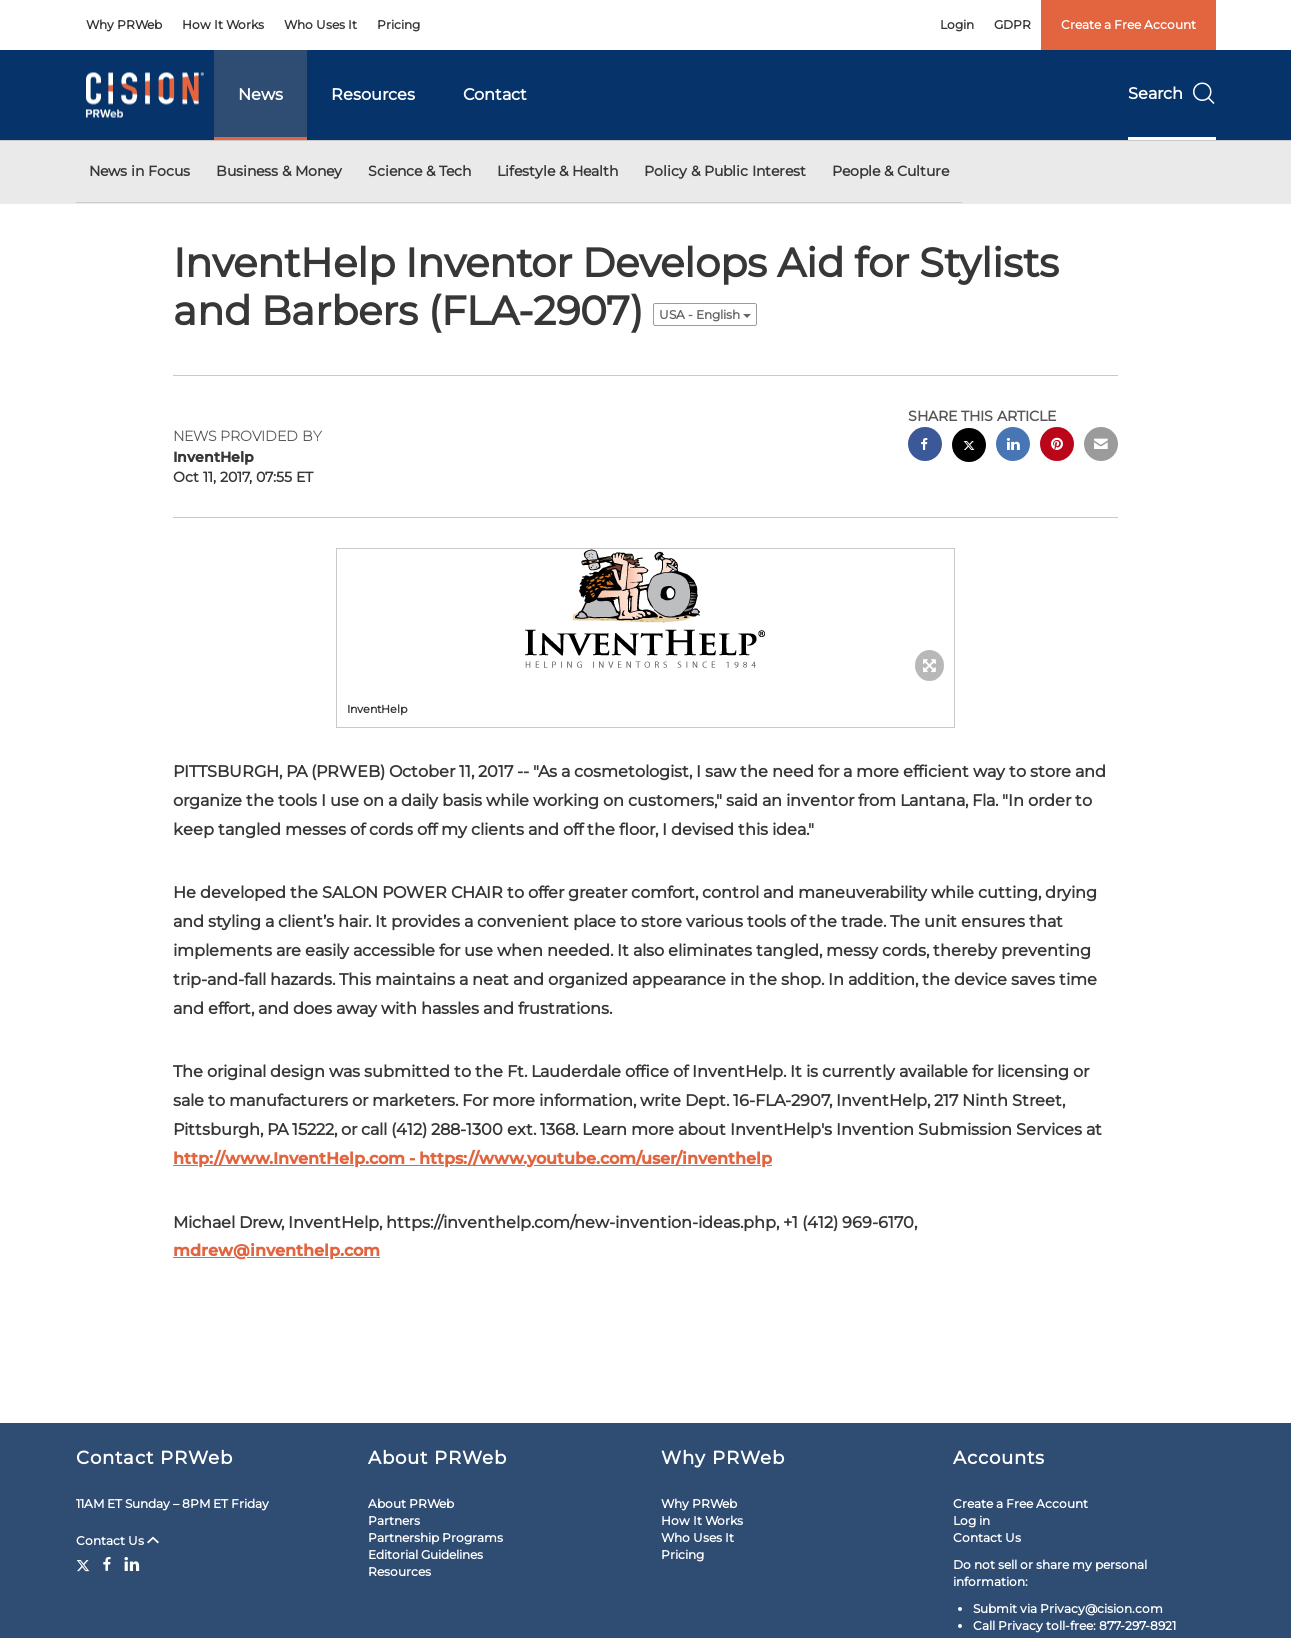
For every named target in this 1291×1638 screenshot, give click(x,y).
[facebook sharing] (925, 446)
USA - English (705, 314)
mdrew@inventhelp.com (276, 1250)
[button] (646, 610)
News (260, 94)
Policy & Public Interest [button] (725, 171)
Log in (971, 1520)
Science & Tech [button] (419, 171)
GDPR (1012, 24)
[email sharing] (1101, 446)
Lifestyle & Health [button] (557, 171)
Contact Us (117, 1540)
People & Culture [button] (890, 171)
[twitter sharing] (969, 447)
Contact (495, 94)
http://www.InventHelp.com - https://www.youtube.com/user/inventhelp (472, 1158)
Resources (373, 94)
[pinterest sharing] (1057, 446)
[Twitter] (85, 1564)
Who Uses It (320, 24)
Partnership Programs (435, 1537)
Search (1172, 93)
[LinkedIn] (132, 1564)
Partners (394, 1520)
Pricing (398, 24)
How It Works (223, 24)
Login (957, 24)
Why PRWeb (124, 24)
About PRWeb (411, 1503)
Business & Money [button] (279, 171)
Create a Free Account (1128, 24)
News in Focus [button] (139, 171)
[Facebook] (107, 1564)
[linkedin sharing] (1013, 446)
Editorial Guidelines (425, 1554)
